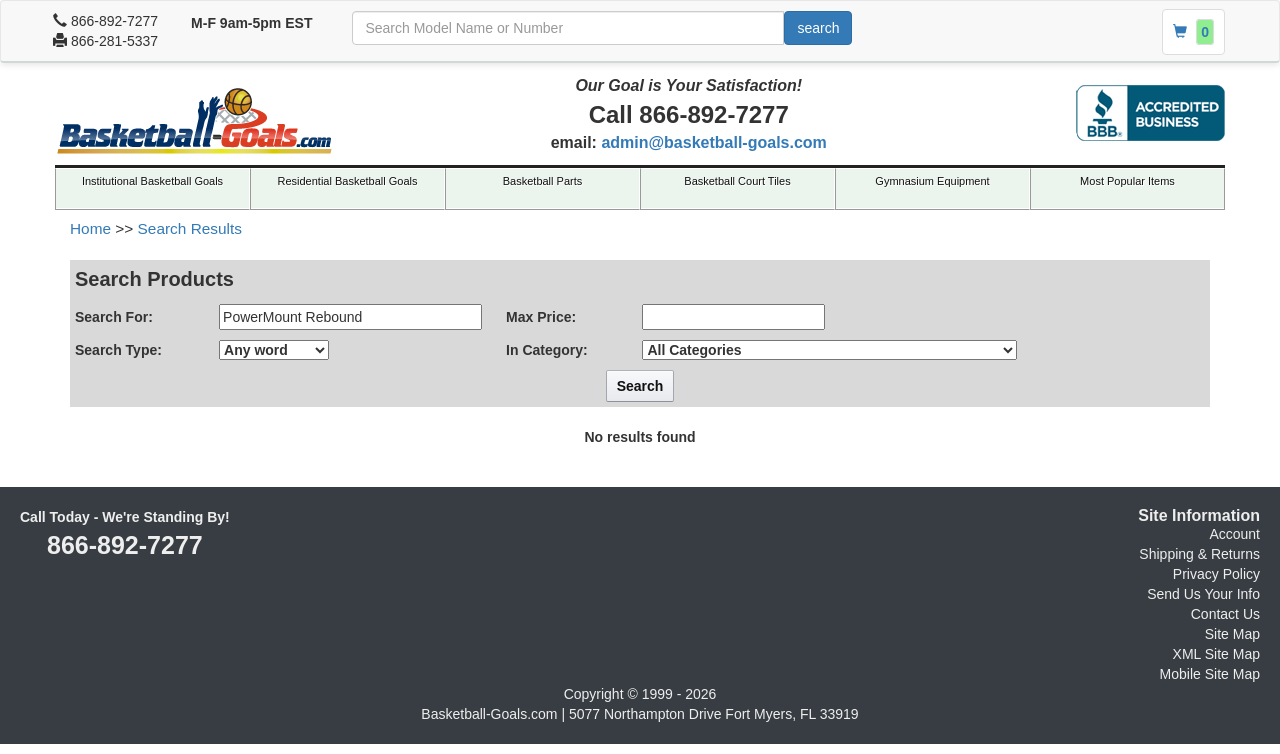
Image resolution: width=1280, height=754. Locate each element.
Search (640, 386)
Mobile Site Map (1210, 674)
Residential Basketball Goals (347, 181)
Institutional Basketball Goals (152, 181)
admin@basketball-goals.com (713, 142)
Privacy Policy (1216, 574)
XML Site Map (1216, 654)
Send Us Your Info (1203, 594)
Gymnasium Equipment (932, 181)
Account (1234, 534)
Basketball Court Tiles (737, 181)
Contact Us (1225, 614)
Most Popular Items (1127, 181)
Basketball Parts (542, 181)
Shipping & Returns (1199, 554)
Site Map (1232, 634)
